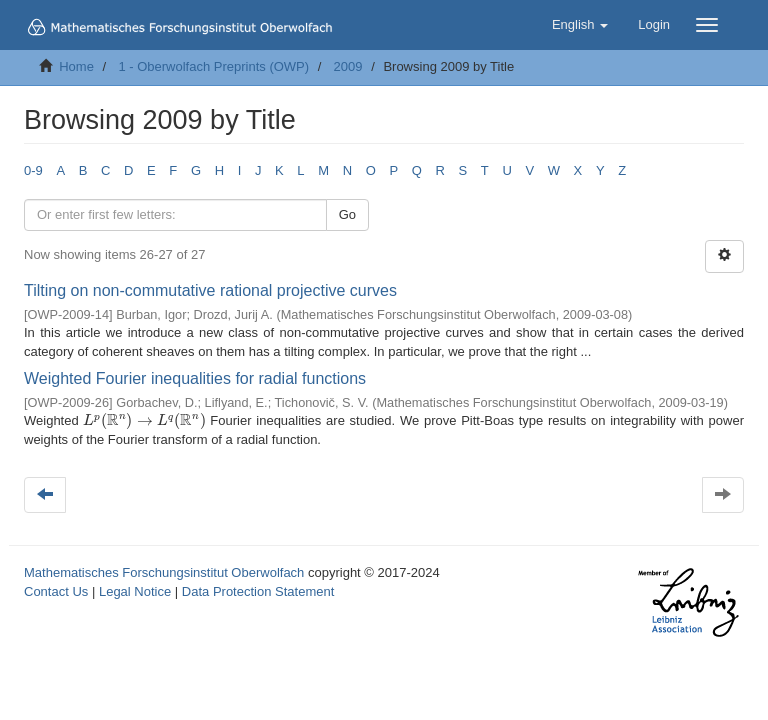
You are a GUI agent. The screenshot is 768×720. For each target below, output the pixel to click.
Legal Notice (135, 591)
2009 (348, 66)
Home (76, 66)
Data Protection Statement (258, 591)
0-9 (33, 170)
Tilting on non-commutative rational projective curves (210, 290)
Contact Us (56, 591)
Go (347, 214)
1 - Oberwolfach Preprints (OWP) (213, 66)
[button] (580, 25)
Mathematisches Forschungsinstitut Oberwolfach (164, 572)
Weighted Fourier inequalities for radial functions (195, 378)
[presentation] (144, 420)
